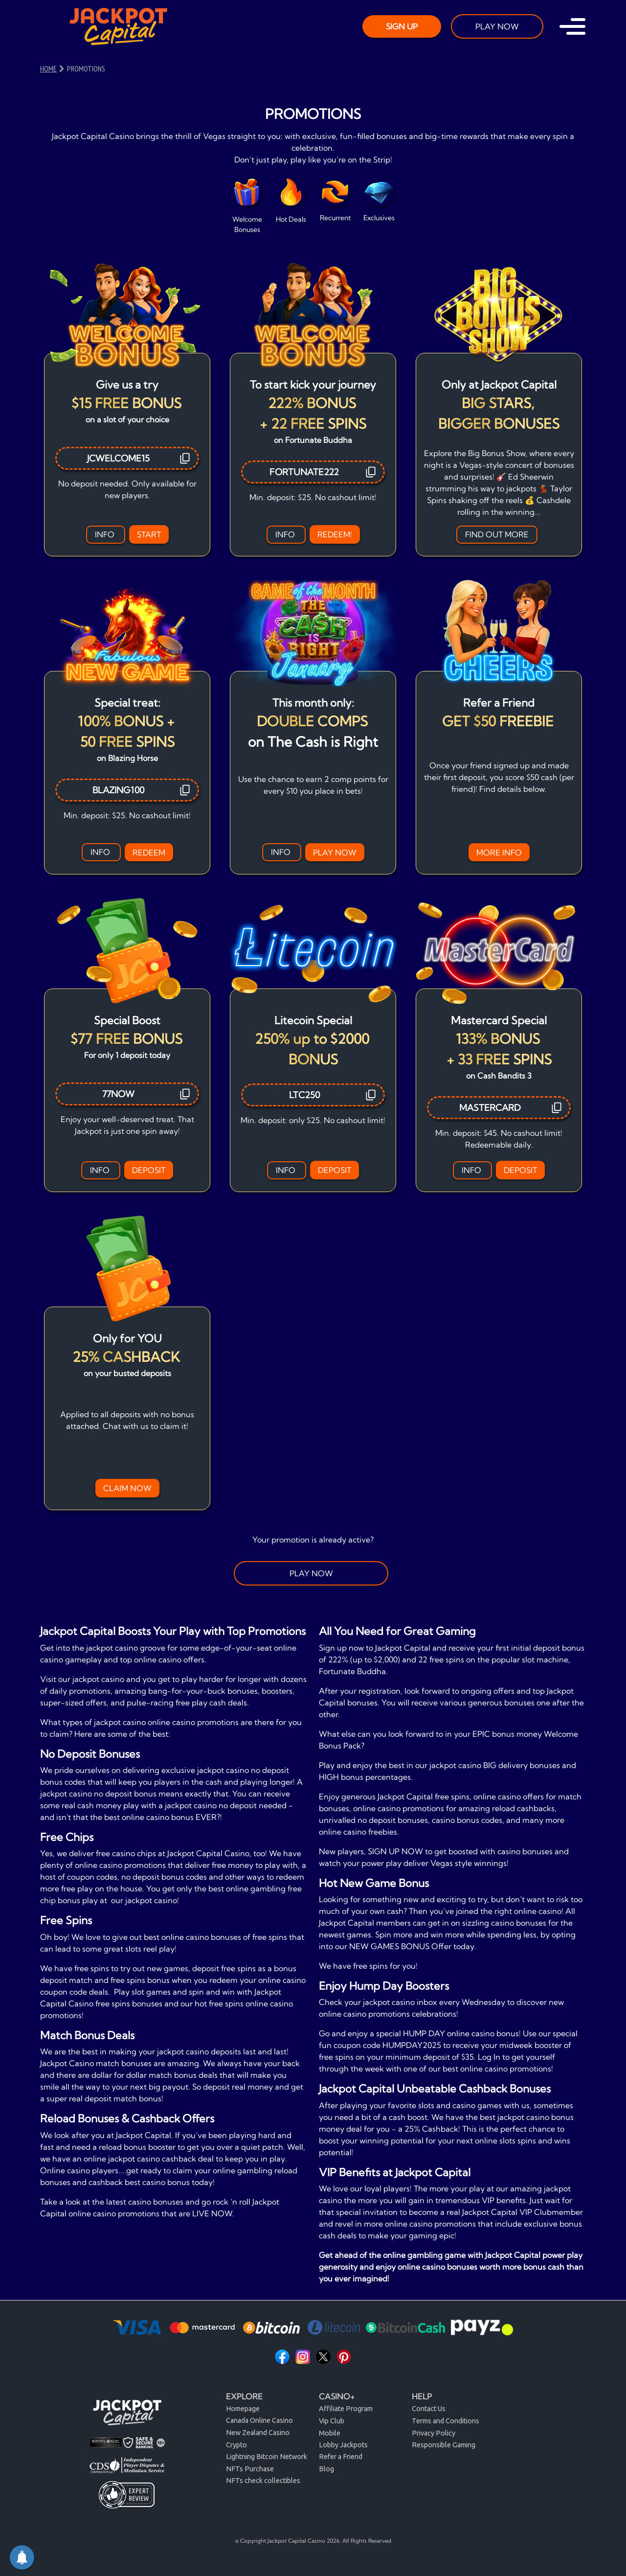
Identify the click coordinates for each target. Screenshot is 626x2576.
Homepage (243, 2408)
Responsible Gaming (443, 2445)
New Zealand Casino (258, 2433)
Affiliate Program (346, 2409)
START (149, 534)
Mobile (329, 2433)
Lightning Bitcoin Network (266, 2457)
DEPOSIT (148, 1170)
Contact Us (429, 2409)
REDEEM (149, 852)
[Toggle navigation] (572, 26)
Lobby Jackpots (343, 2445)
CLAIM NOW (127, 1488)
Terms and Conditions (445, 2421)
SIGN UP (402, 26)
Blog (326, 2469)
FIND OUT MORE (497, 534)
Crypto (236, 2445)
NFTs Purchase (250, 2468)
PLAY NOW (497, 26)
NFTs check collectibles (263, 2480)
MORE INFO (499, 852)
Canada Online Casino (259, 2420)
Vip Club (331, 2421)
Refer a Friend (340, 2457)
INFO (105, 534)
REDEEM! (334, 534)
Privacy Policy (433, 2433)
